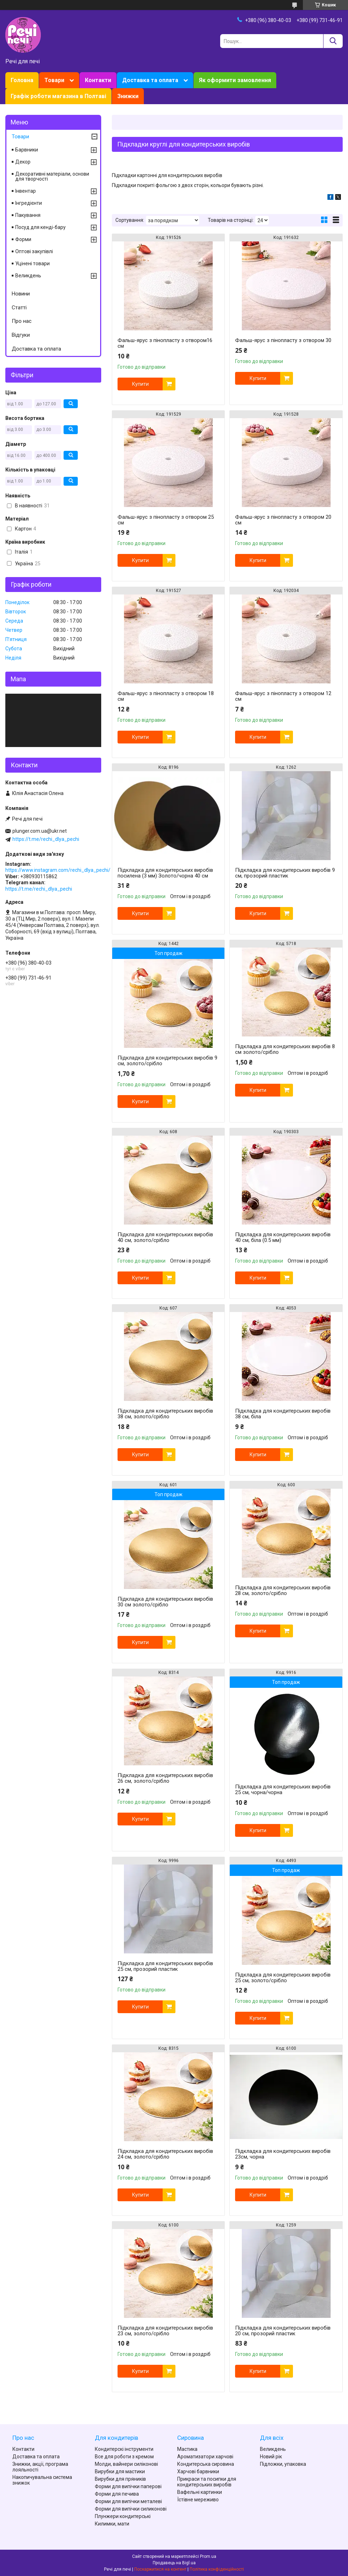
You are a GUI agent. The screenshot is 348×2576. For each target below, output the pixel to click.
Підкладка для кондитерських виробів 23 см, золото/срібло (165, 2330)
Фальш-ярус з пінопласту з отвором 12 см (283, 696)
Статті (19, 307)
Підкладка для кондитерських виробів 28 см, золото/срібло (283, 1590)
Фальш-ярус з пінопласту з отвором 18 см (166, 696)
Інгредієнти (28, 203)
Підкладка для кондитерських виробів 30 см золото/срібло (165, 1601)
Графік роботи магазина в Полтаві (58, 96)
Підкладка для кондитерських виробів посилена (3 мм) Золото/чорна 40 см (165, 873)
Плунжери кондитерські (123, 2516)
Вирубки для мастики (120, 2471)
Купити (140, 384)
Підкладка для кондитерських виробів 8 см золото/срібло (285, 1049)
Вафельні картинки (199, 2492)
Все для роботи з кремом (124, 2456)
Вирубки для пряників (120, 2479)
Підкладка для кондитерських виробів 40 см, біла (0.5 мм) (283, 1237)
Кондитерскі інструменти (124, 2449)
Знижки (127, 96)
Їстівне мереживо (198, 2499)
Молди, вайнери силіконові (126, 2464)
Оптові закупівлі (34, 251)
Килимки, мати (112, 2524)
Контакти (98, 80)
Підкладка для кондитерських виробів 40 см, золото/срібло (165, 1237)
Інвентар (25, 191)
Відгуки (21, 335)
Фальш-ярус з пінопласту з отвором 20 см (283, 520)
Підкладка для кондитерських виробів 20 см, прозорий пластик (283, 2330)
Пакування (27, 215)
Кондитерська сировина (205, 2464)
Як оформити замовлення (235, 80)
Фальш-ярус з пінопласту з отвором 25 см (166, 520)
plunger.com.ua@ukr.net (39, 831)
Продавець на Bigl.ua (174, 2562)
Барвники (26, 150)
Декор (23, 162)
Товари (54, 80)
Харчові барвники (198, 2471)
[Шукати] (333, 41)
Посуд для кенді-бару (40, 227)
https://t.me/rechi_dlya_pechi (45, 839)
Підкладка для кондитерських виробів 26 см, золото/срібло (165, 1778)
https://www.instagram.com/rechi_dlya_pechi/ (57, 870)
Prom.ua (208, 2556)
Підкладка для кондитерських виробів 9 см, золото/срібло (167, 1060)
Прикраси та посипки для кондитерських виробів (206, 2481)
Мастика (187, 2449)
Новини (21, 293)
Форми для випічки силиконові (131, 2509)
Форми (23, 239)
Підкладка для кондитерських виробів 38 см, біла (283, 1413)
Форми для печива (117, 2494)
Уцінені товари (32, 263)
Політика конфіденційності (217, 2569)
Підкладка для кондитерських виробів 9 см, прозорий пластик (285, 873)
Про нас (22, 321)
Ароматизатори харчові (205, 2456)
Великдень (28, 275)
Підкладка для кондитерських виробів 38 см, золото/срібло (165, 1413)
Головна (22, 80)
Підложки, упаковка (283, 2464)
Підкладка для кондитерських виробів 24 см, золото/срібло (165, 2154)
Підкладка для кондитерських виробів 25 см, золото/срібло (283, 1977)
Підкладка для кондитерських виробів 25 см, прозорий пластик (165, 1966)
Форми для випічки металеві (128, 2501)
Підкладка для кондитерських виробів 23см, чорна (283, 2154)
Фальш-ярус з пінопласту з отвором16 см (165, 343)
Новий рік (271, 2456)
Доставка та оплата (150, 80)
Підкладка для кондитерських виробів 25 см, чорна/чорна (283, 1789)
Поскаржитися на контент (160, 2569)
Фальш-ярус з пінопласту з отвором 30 (283, 340)
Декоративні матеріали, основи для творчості (52, 176)
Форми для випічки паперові (128, 2486)
